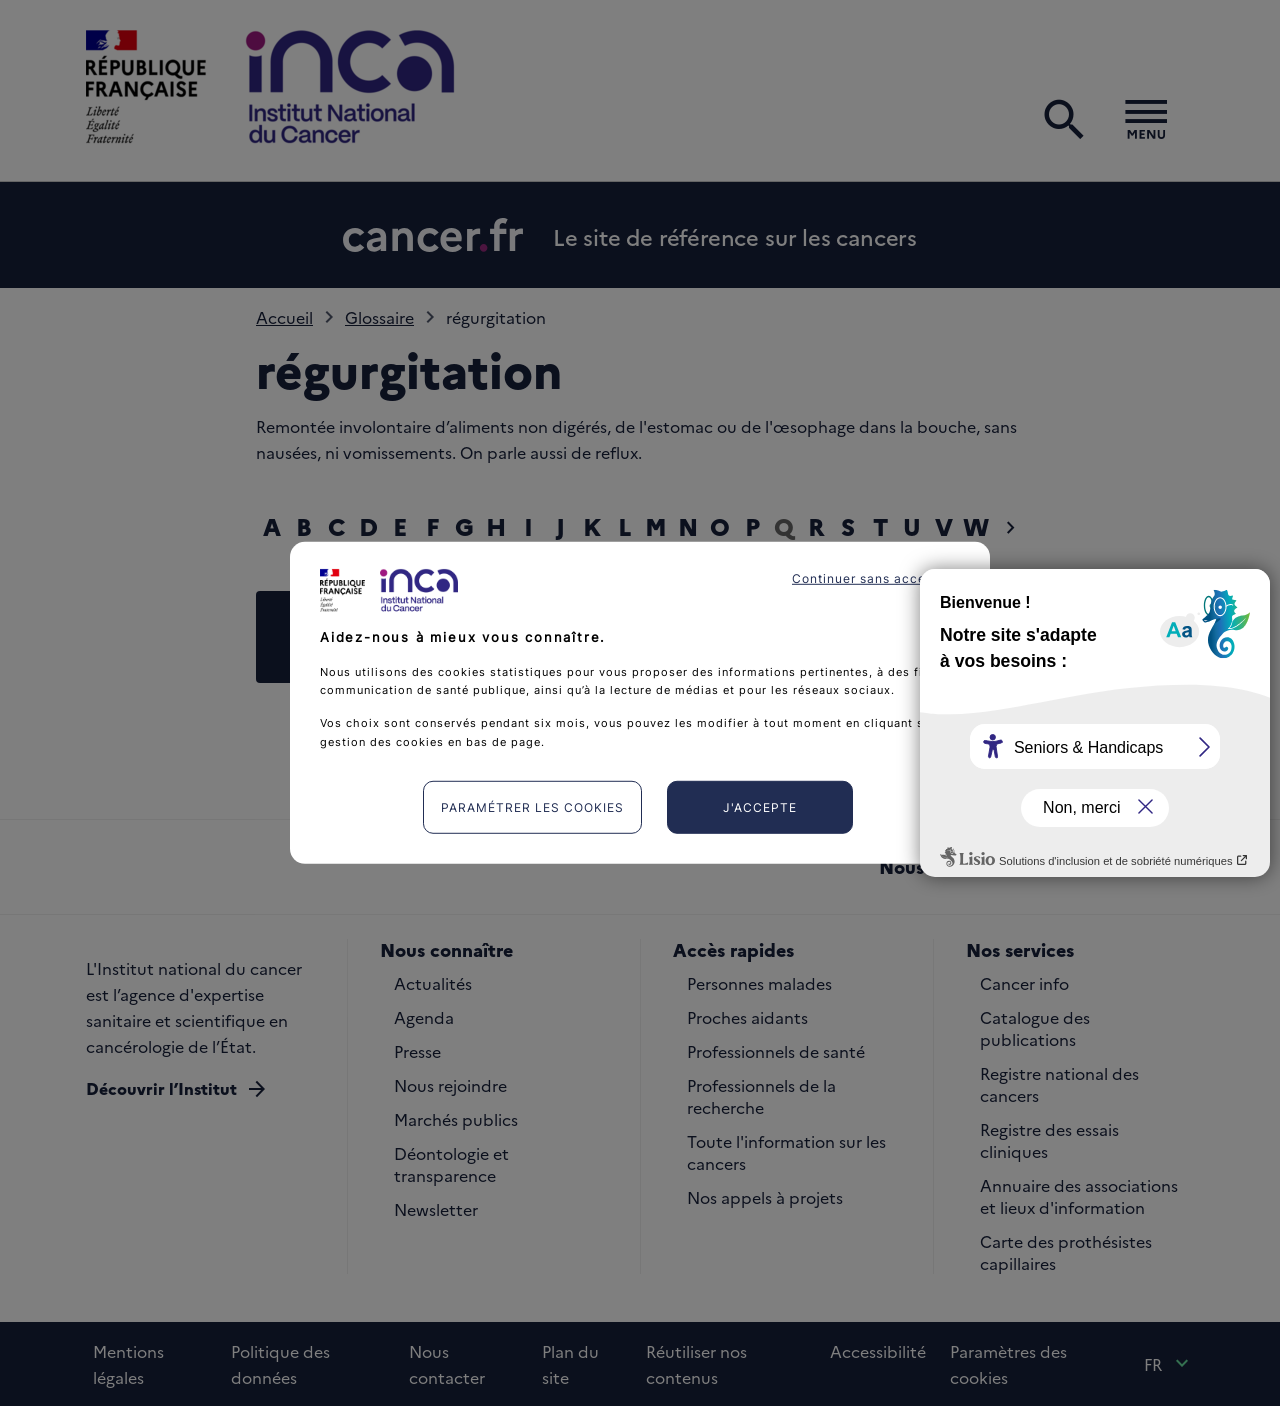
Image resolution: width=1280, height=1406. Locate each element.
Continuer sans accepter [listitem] (872, 578)
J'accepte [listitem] (760, 807)
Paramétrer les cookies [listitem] (532, 807)
